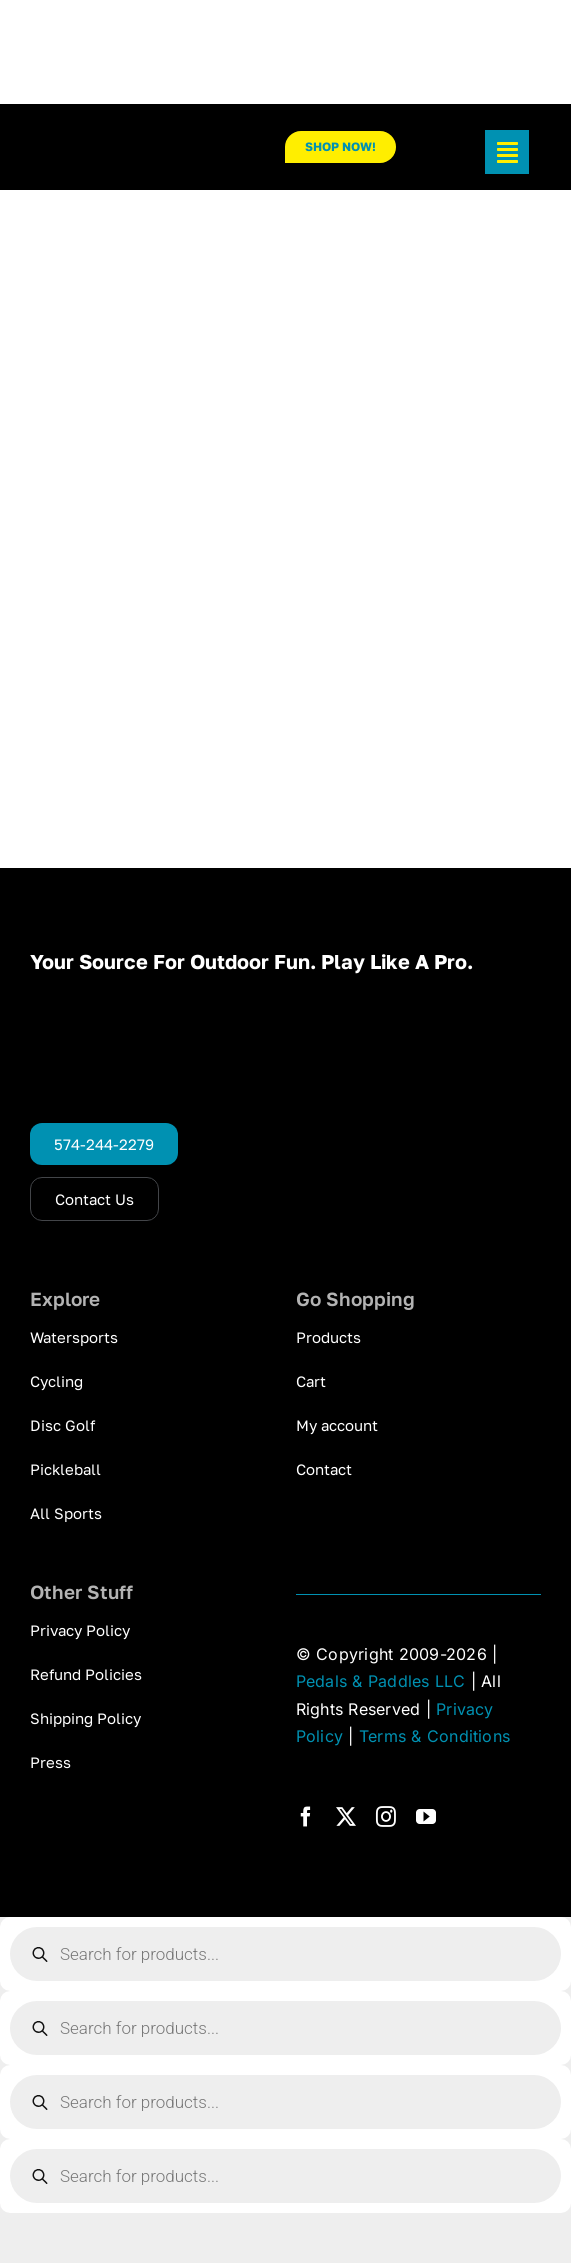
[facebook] (306, 1817)
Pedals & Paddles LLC (381, 1681)
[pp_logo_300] (119, 142)
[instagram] (386, 1817)
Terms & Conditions (434, 1736)
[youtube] (426, 1817)
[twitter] (346, 1817)
